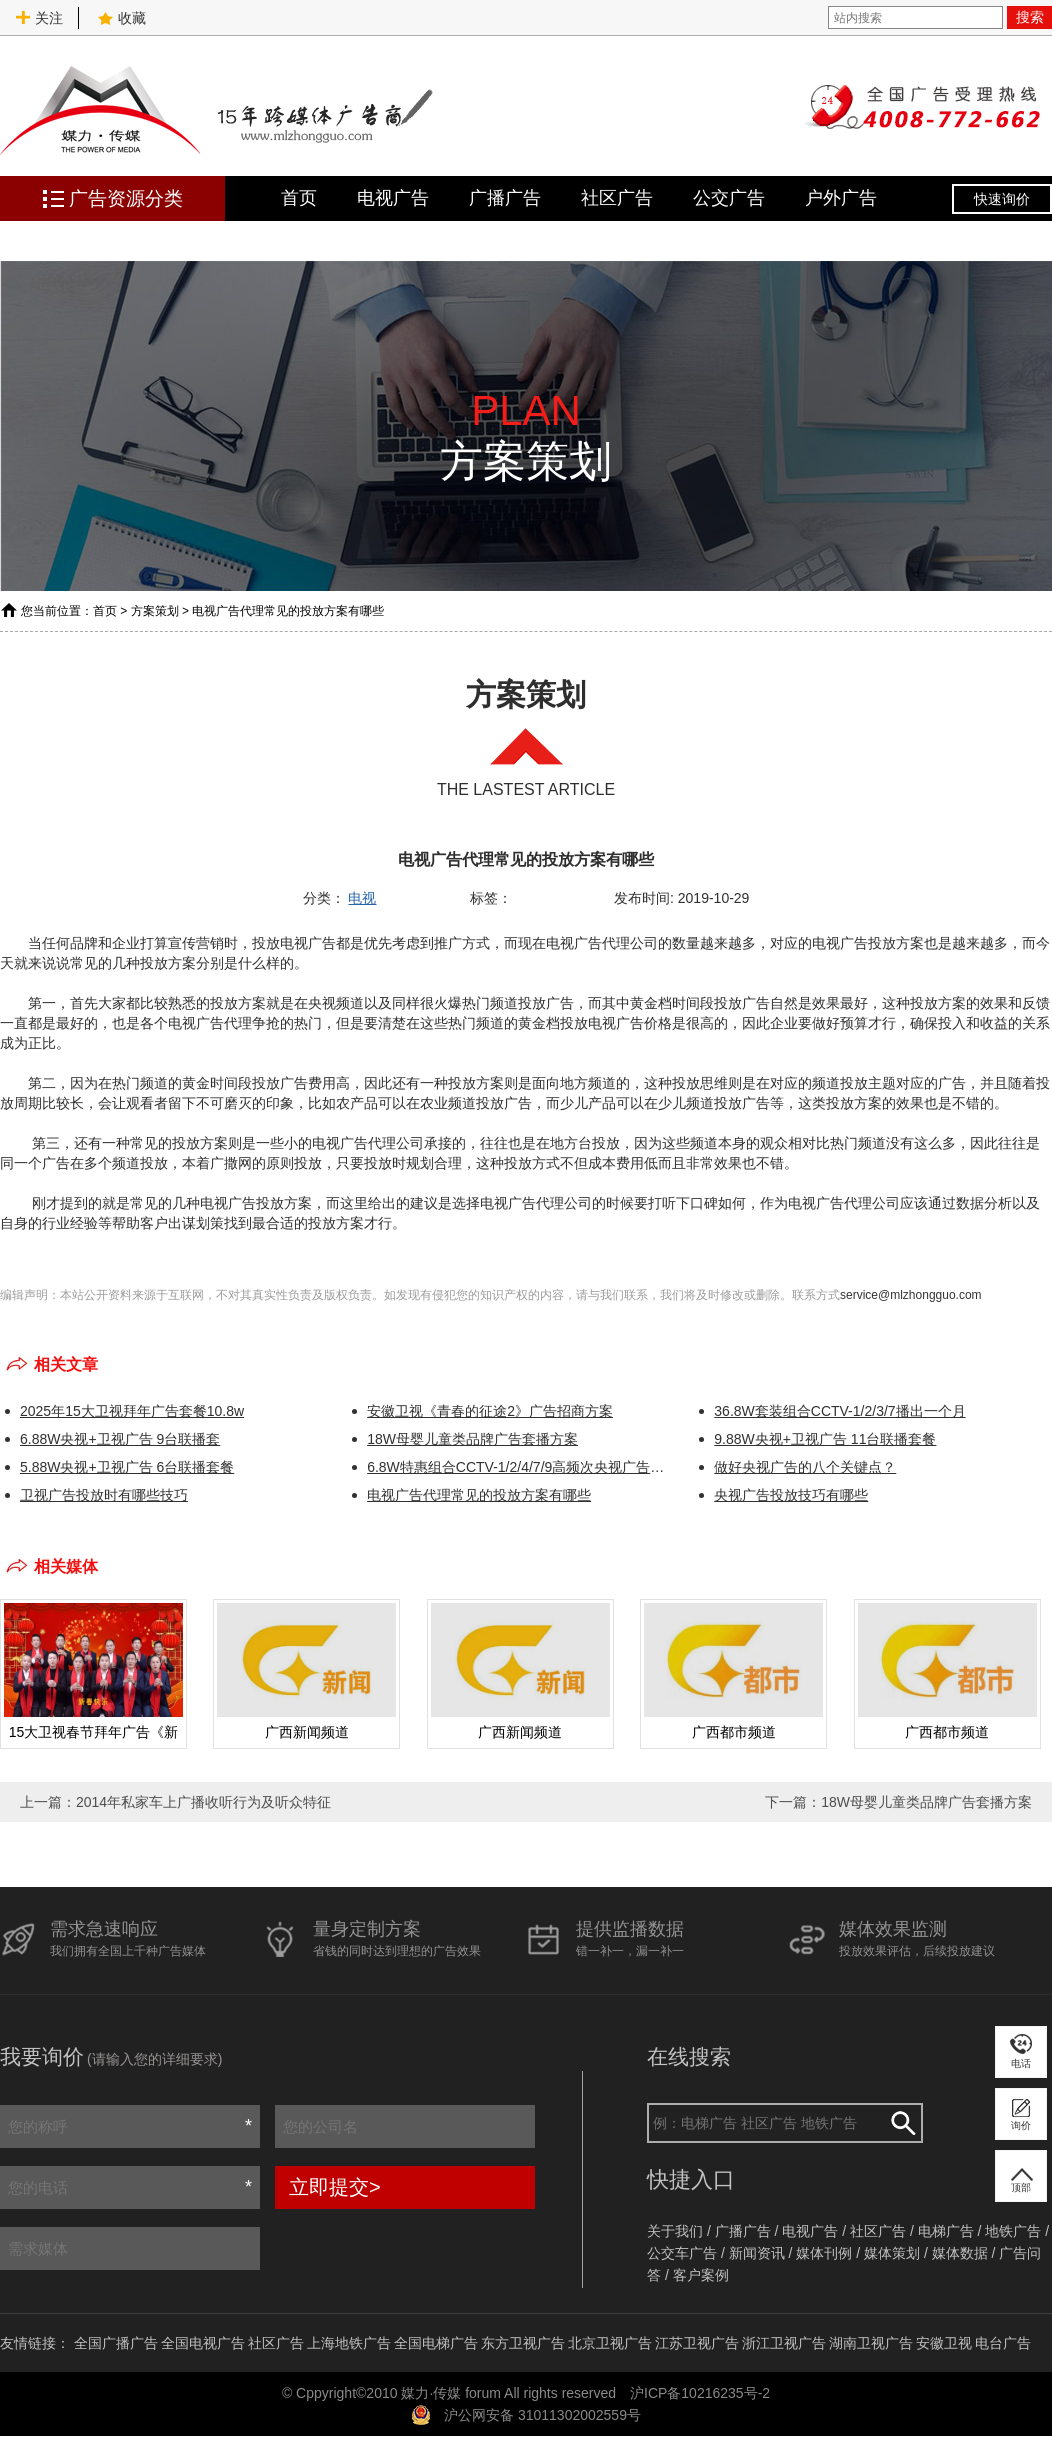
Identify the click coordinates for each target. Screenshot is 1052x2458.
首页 (299, 198)
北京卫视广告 (610, 2343)
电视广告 (393, 198)
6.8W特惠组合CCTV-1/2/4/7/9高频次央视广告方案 (520, 1467)
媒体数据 (960, 2253)
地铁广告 (1013, 2231)
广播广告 (505, 198)
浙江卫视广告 (784, 2343)
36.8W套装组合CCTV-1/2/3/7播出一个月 (839, 1411)
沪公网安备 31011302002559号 (542, 2415)
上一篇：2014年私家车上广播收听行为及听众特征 (175, 1802)
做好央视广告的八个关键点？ (805, 1467)
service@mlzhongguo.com (911, 1295)
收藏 (122, 18)
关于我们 (675, 2231)
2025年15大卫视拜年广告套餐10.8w (132, 1411)
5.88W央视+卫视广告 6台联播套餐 (127, 1467)
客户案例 (701, 2275)
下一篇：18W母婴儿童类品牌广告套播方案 (898, 1802)
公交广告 (729, 198)
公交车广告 (682, 2253)
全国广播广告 (116, 2343)
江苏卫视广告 (697, 2343)
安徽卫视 (944, 2343)
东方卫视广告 (523, 2343)
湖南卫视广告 (871, 2343)
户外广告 (841, 198)
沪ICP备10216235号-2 (700, 2393)
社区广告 (617, 198)
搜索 (1030, 17)
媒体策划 (892, 2253)
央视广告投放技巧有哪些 (791, 1495)
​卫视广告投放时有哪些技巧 (104, 1495)
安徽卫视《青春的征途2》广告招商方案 (490, 1411)
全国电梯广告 (436, 2343)
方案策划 (155, 611)
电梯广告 (946, 2231)
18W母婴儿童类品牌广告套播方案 (472, 1439)
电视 (362, 898)
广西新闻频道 (307, 1732)
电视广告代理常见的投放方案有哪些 (479, 1495)
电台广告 (1003, 2343)
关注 (39, 18)
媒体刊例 (824, 2253)
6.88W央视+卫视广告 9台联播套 (120, 1439)
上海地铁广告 (349, 2343)
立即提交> (335, 2187)
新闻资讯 (757, 2253)
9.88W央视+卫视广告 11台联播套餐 (825, 1439)
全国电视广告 (203, 2343)
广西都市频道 (734, 1732)
